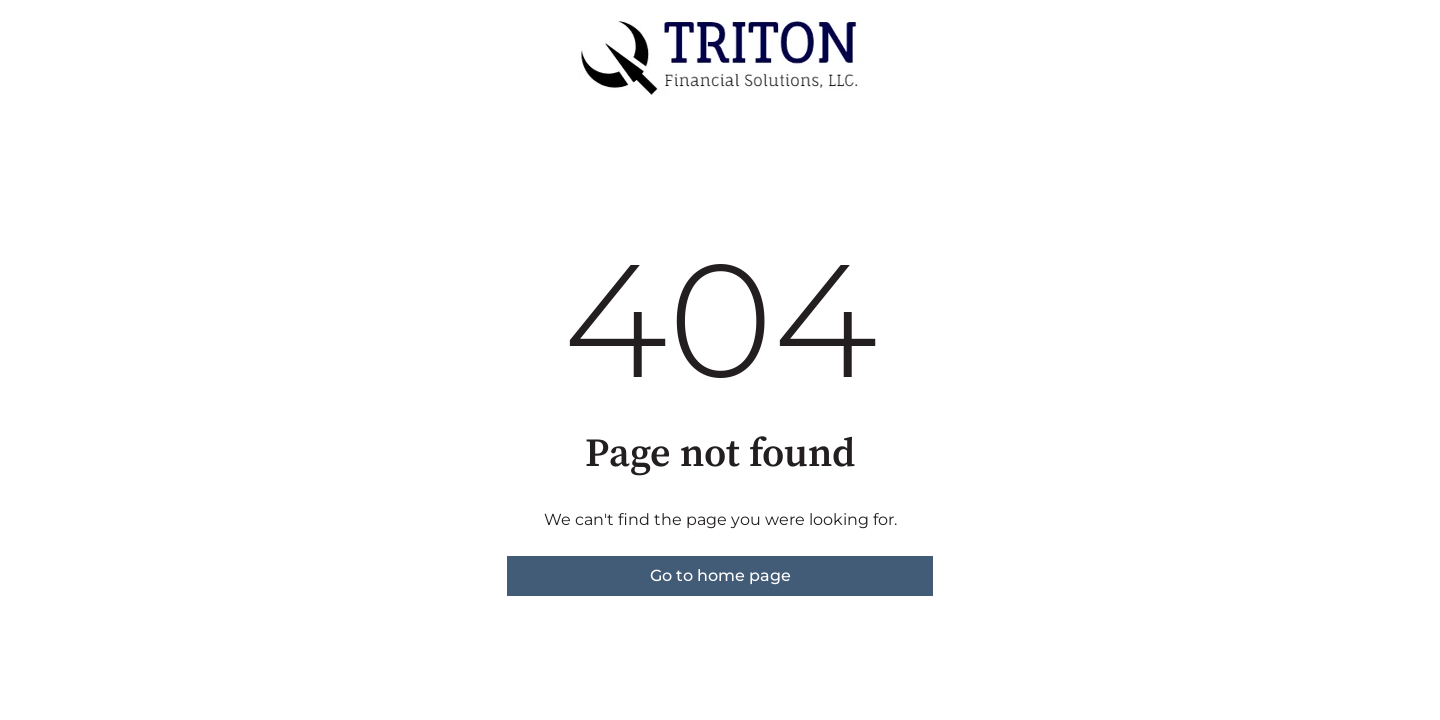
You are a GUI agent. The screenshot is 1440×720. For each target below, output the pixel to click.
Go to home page (720, 575)
